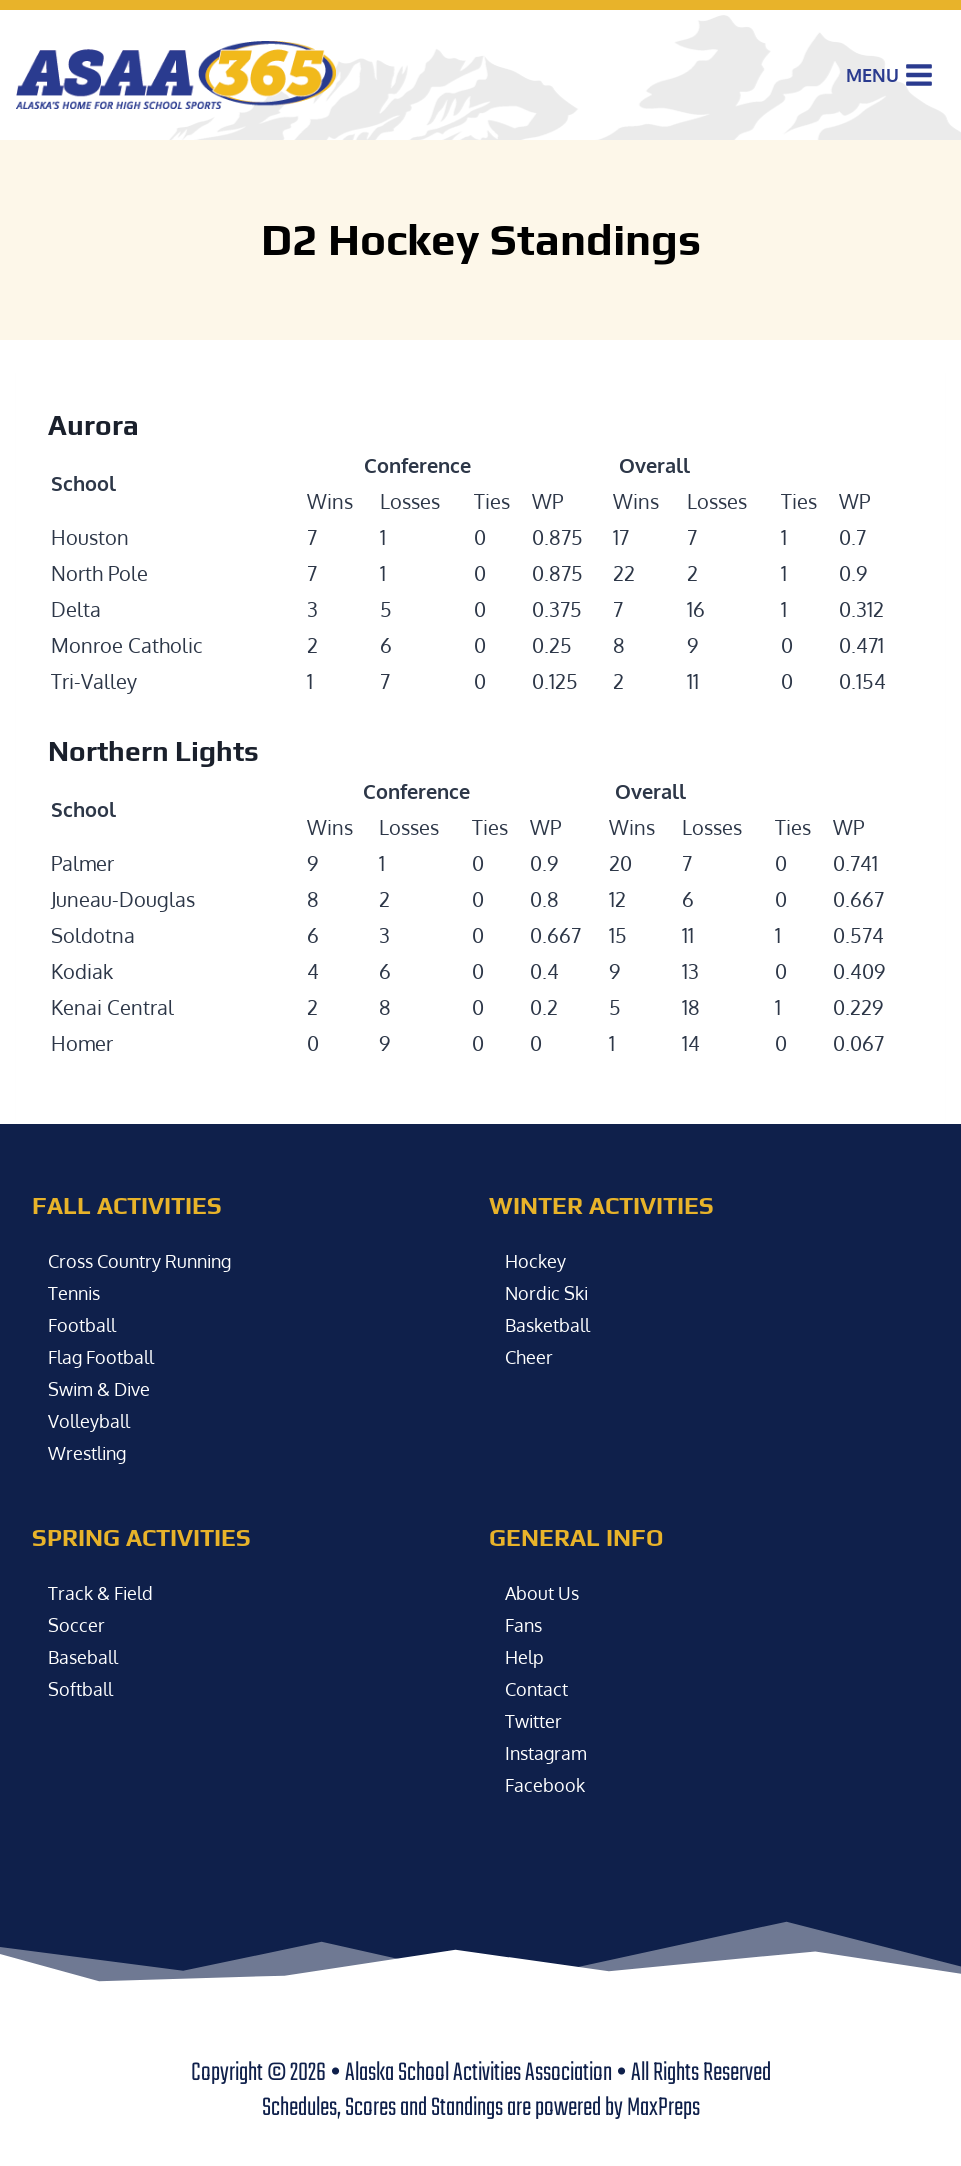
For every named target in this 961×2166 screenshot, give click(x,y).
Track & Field (106, 1592)
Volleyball (94, 1420)
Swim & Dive (105, 1388)
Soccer (78, 1624)
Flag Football (108, 1356)
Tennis (78, 1292)
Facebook (548, 1784)
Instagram (550, 1752)
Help (527, 1656)
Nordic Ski (551, 1292)
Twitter (537, 1720)
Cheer (531, 1356)
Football (86, 1324)
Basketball (553, 1324)
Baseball (87, 1656)
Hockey (538, 1260)
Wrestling (92, 1452)
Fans (526, 1624)
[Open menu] (890, 75)
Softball (84, 1688)
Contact (540, 1688)
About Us (546, 1592)
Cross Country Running (152, 1260)
